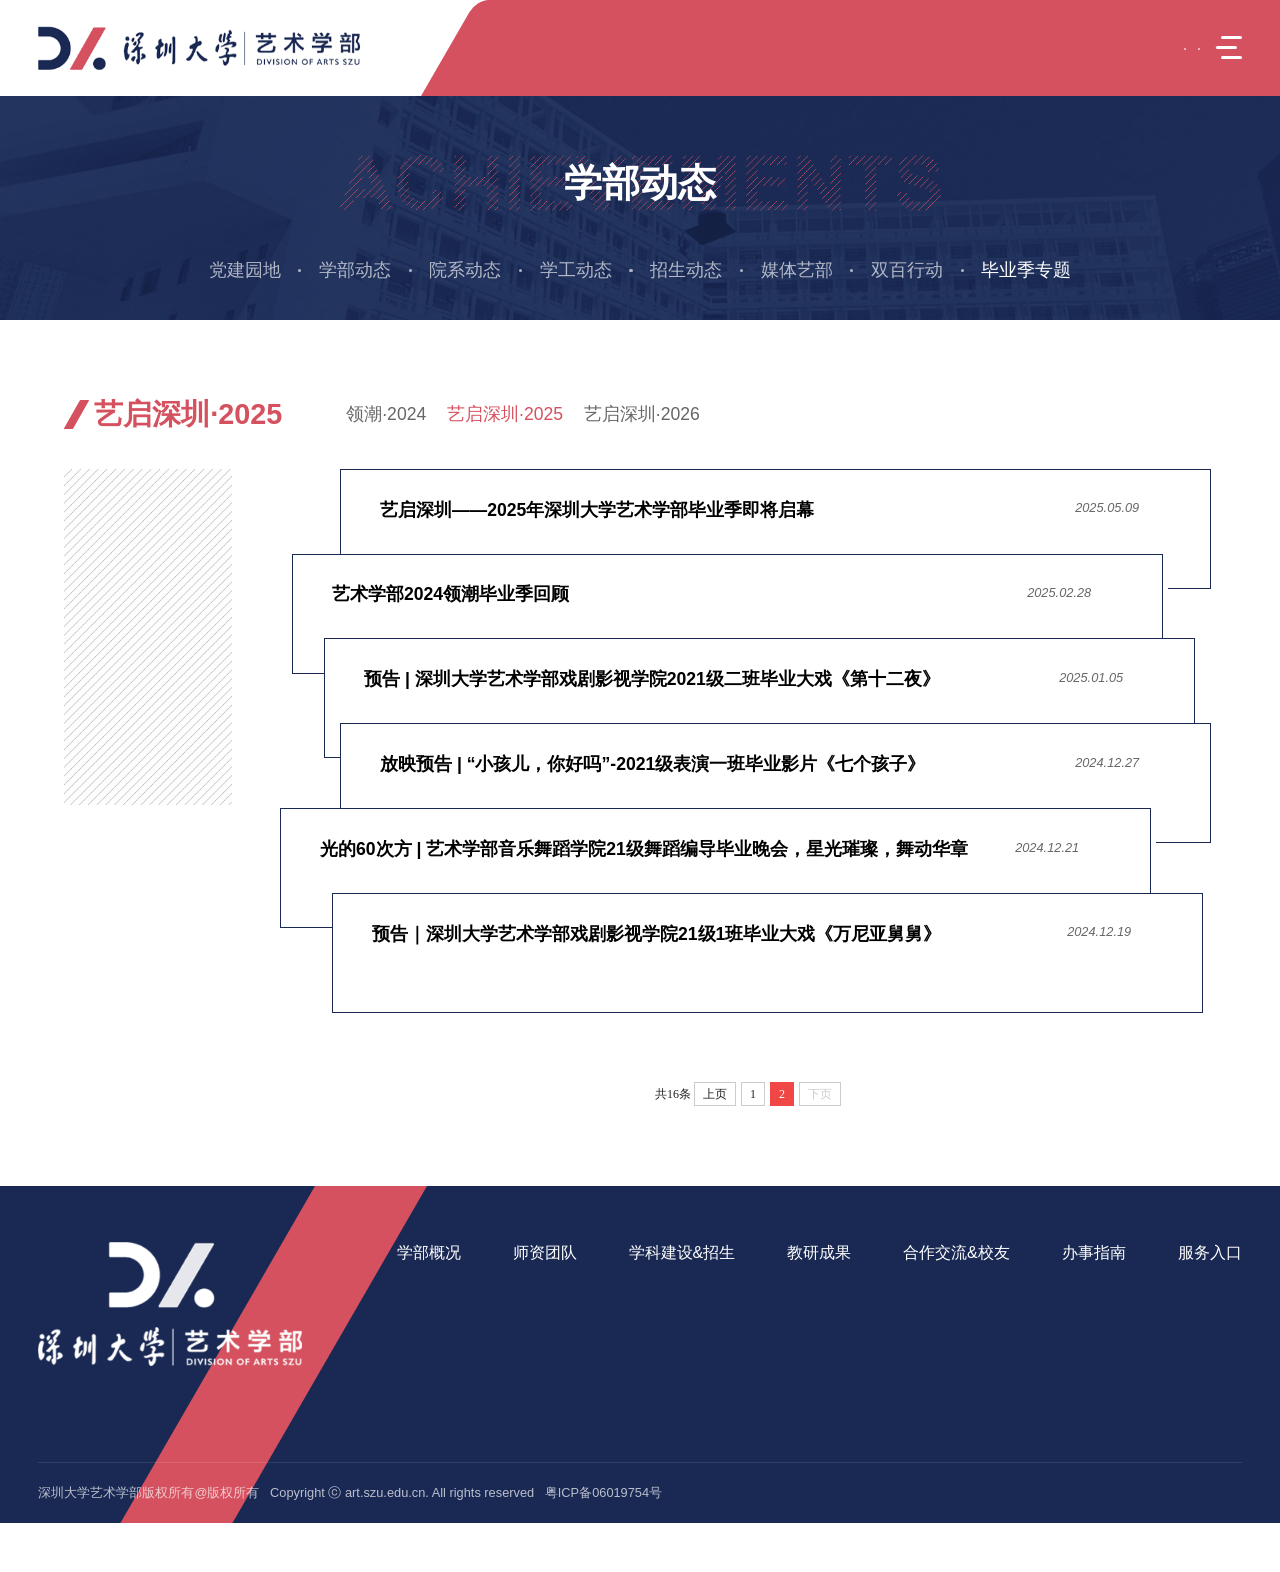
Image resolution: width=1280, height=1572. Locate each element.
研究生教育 (652, 1313)
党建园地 (245, 270)
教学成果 (800, 1313)
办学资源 (423, 1371)
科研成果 (800, 1285)
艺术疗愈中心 (1190, 1285)
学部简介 (423, 1285)
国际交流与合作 (930, 1285)
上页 (715, 1094)
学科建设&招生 (673, 1252)
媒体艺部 (797, 270)
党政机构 (423, 1342)
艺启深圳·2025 (505, 414)
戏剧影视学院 (1190, 1400)
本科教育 (646, 1285)
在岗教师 (534, 1285)
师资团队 (540, 1252)
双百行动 (907, 270)
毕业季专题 (1026, 270)
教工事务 (1065, 1313)
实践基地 (911, 1342)
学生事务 (1065, 1285)
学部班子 (423, 1313)
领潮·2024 (386, 414)
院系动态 (465, 270)
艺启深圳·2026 (642, 414)
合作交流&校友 (938, 1252)
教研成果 (806, 1252)
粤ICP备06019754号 (603, 1542)
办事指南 (1071, 1252)
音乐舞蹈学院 (1190, 1371)
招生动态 (686, 270)
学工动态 (576, 270)
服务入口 (1183, 1252)
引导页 (917, 414)
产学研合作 (917, 1313)
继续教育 (646, 1342)
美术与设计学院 (1196, 1342)
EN (1136, 47)
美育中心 (1177, 1313)
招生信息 (646, 1371)
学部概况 (429, 1252)
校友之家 (911, 1371)
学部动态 (355, 270)
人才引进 (534, 1313)
